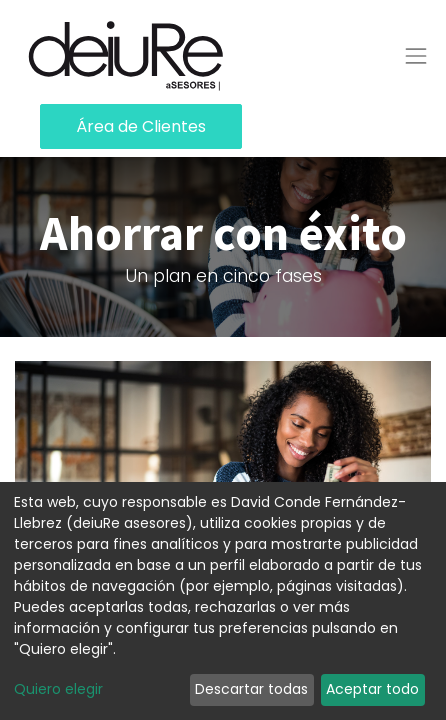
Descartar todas (251, 689)
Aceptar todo (372, 689)
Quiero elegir (58, 689)
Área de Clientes (141, 126)
